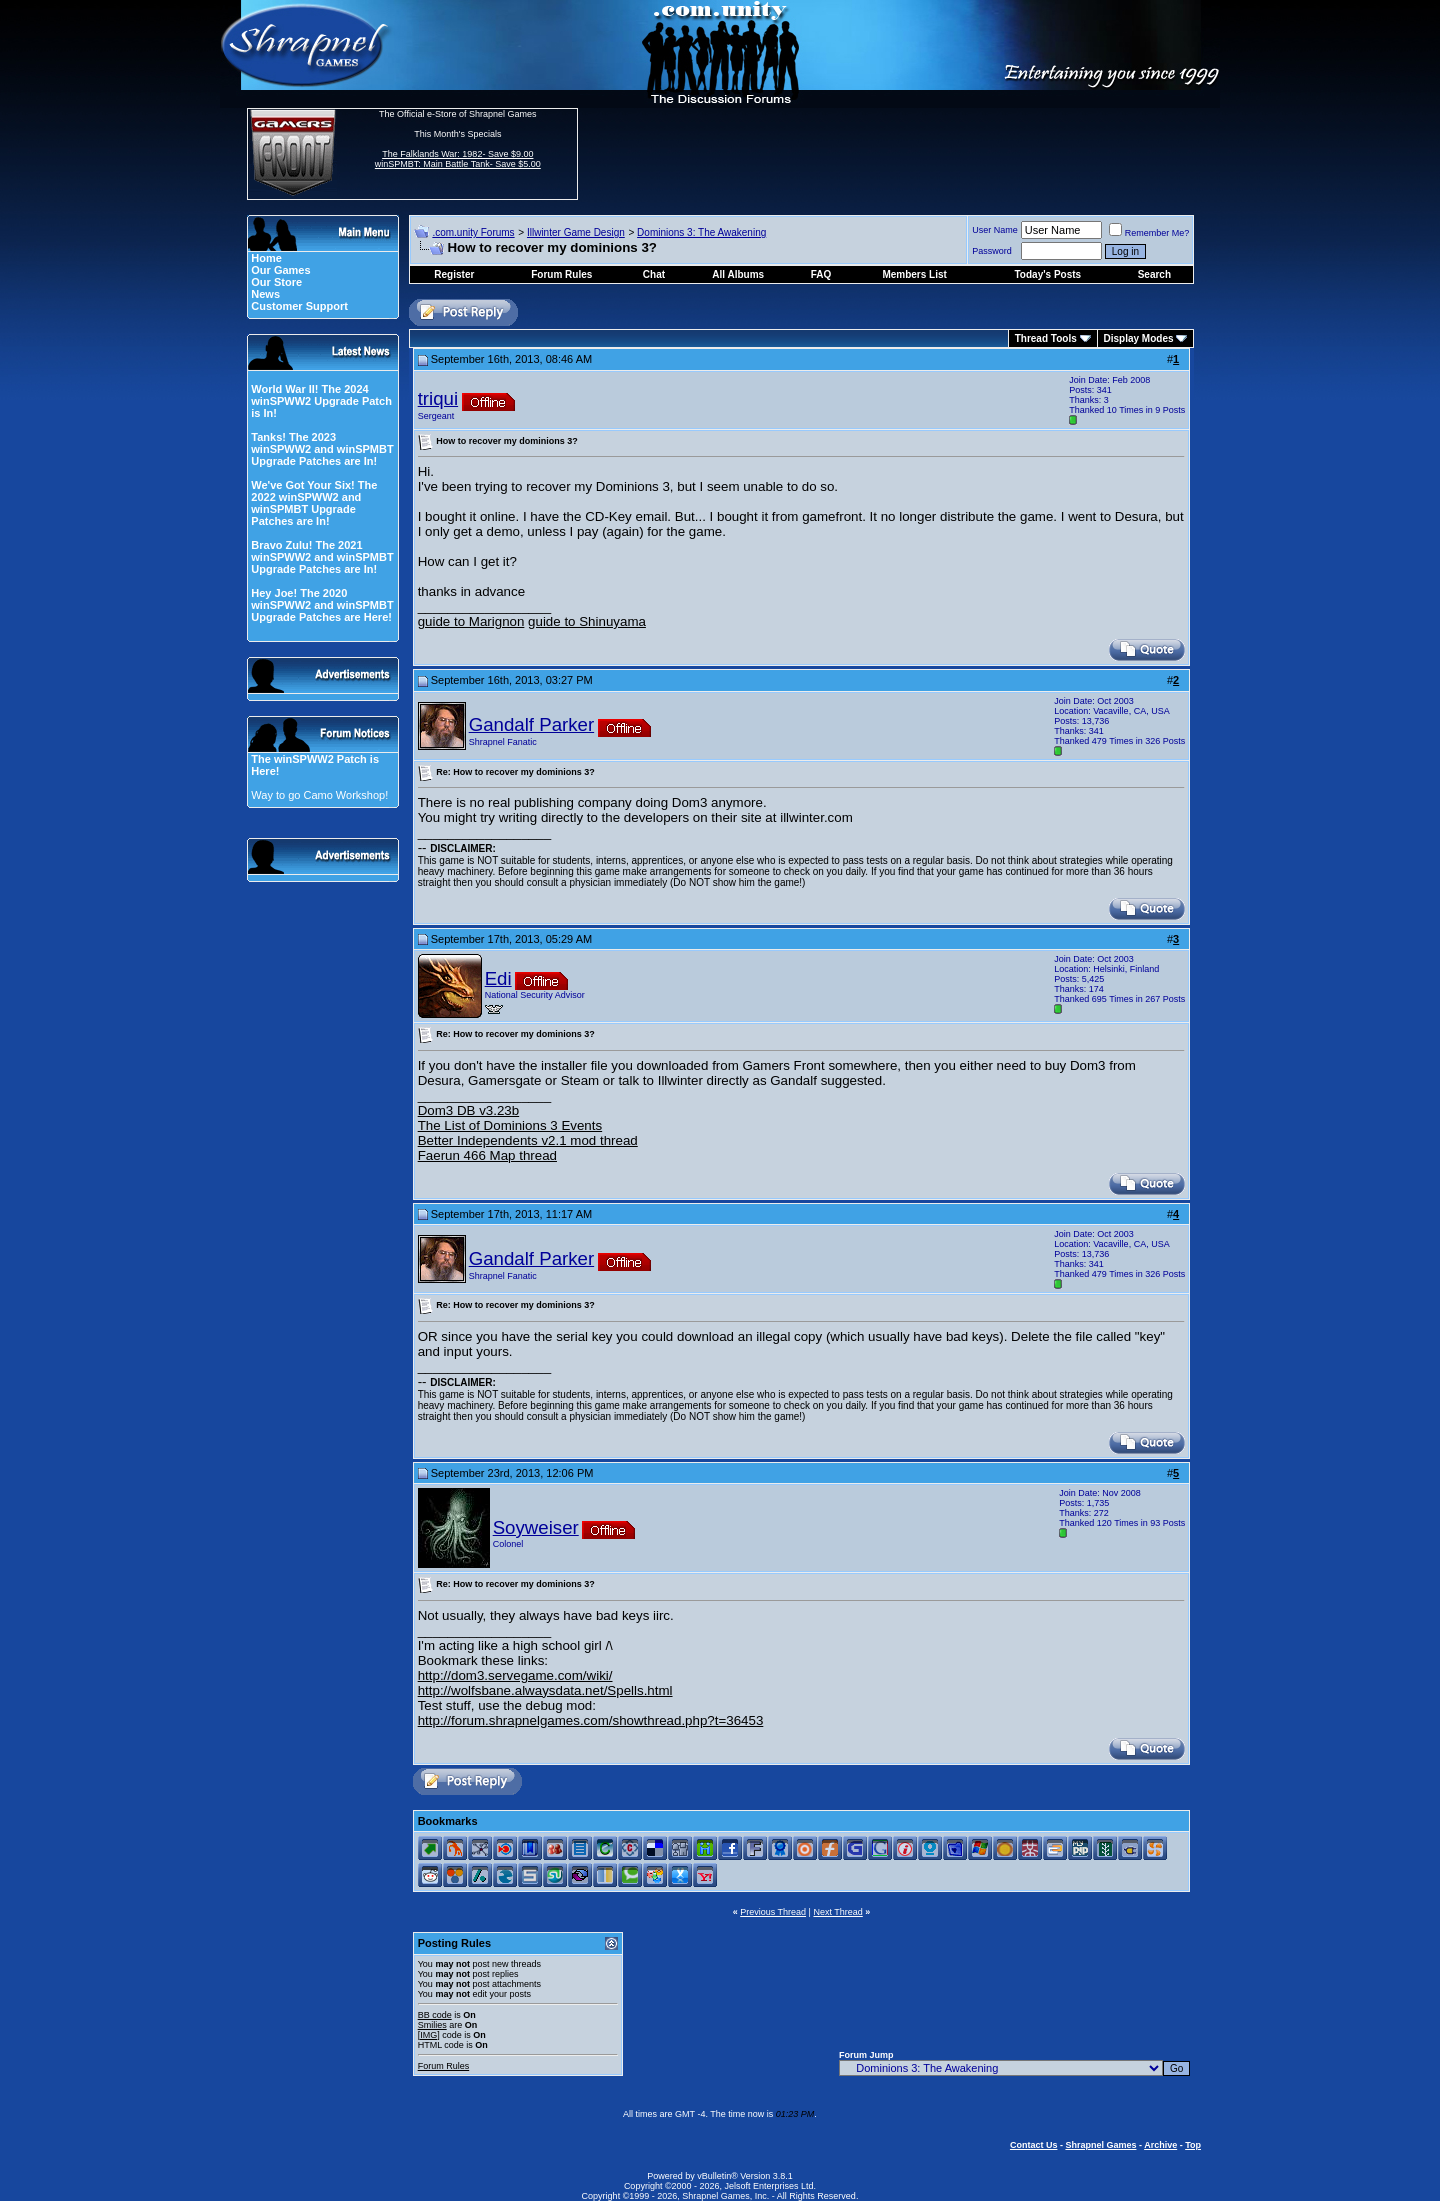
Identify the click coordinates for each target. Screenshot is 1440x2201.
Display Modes (1139, 338)
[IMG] (429, 2035)
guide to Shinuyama (587, 621)
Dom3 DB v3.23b (469, 1110)
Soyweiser (536, 1527)
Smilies (432, 2025)
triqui (438, 398)
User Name (995, 230)
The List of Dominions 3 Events (510, 1125)
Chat (654, 274)
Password (992, 251)
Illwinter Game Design (576, 232)
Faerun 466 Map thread (487, 1155)
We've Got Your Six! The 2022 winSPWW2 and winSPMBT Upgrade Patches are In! (314, 503)
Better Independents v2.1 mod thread (528, 1140)
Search (1154, 274)
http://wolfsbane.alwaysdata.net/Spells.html (545, 1690)
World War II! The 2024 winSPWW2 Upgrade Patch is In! (321, 401)
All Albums (738, 274)
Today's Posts (1048, 274)
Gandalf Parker (531, 724)
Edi (498, 978)
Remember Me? (1149, 233)
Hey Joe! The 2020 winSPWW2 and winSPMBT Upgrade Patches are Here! (322, 605)
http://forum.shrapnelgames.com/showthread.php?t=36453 (591, 1720)
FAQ (821, 274)
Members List (914, 274)
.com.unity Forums (473, 232)
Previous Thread (773, 1912)
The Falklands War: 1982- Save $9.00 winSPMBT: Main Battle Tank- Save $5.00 (458, 159)
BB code (435, 2015)
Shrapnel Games (1100, 2145)
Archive (1160, 2145)
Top (1193, 2145)
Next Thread (837, 1912)
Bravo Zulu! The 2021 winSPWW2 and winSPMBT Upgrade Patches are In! (322, 557)
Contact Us (1034, 2145)
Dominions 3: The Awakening (701, 232)
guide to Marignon (471, 621)
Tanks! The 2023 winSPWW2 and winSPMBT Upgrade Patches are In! (322, 449)
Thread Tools (1046, 338)
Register (454, 274)
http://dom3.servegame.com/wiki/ (515, 1675)
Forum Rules (444, 2066)
